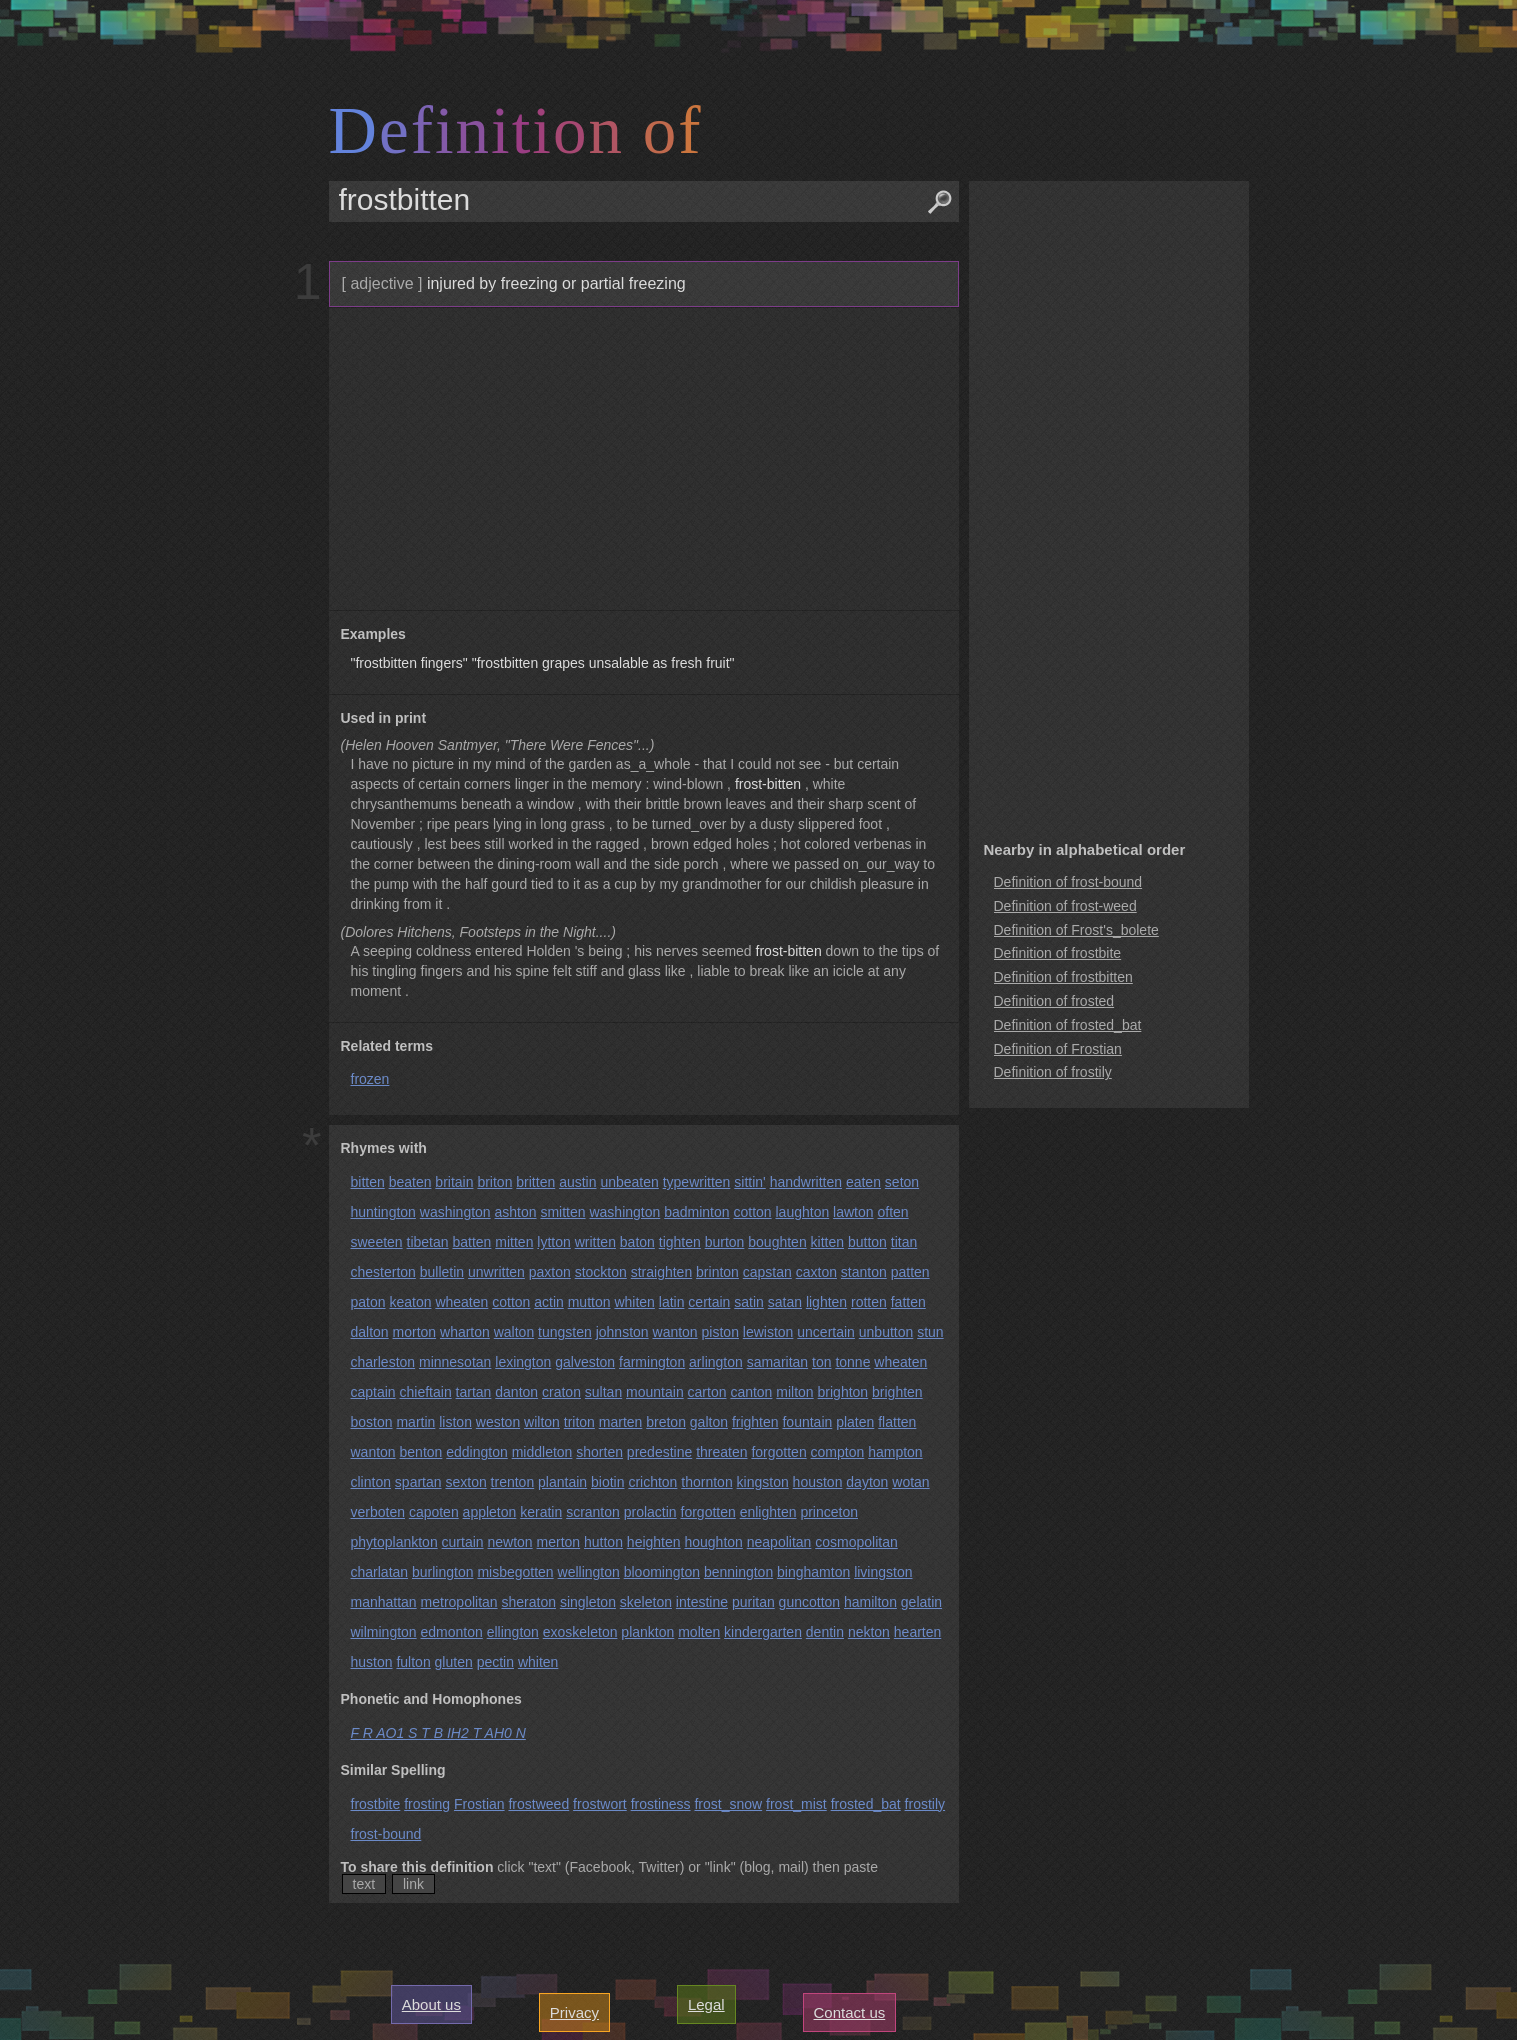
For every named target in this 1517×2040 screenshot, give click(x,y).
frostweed (538, 1804)
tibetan (428, 1242)
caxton (816, 1272)
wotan (910, 1482)
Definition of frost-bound (1068, 882)
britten (535, 1182)
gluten (454, 1662)
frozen (370, 1079)
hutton (603, 1542)
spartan (418, 1482)
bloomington (662, 1572)
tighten (680, 1242)
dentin (825, 1632)
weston (498, 1422)
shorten (599, 1452)
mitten (514, 1242)
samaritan (777, 1362)
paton (368, 1302)
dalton (370, 1332)
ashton (516, 1212)
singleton (588, 1602)
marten (621, 1422)
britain (454, 1182)
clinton (371, 1482)
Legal (706, 2004)
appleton (490, 1512)
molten (699, 1632)
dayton (867, 1482)
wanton (675, 1332)
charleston (383, 1362)
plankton (647, 1632)
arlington (716, 1362)
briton (494, 1182)
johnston (622, 1332)
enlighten (768, 1512)
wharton (465, 1332)
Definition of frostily (1053, 1072)
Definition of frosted (1054, 1001)
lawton (853, 1212)
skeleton (646, 1602)
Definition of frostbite (1058, 953)
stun (930, 1332)
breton (666, 1422)
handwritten (806, 1182)
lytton (553, 1242)
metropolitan (459, 1602)
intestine (702, 1602)
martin (415, 1422)
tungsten (565, 1332)
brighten (897, 1392)
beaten (410, 1182)
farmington (652, 1362)
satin (749, 1302)
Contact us (850, 2012)
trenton (513, 1482)
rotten (869, 1302)
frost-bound (386, 1834)
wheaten (461, 1302)
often (892, 1212)
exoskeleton (580, 1632)
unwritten (496, 1272)
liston (455, 1422)
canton (751, 1392)
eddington (477, 1452)
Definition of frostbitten (1063, 977)
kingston (763, 1482)
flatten (897, 1422)
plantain (562, 1482)
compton (838, 1452)
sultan (603, 1392)
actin (549, 1302)
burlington (443, 1572)
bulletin (442, 1272)
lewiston (768, 1332)
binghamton (813, 1572)
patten (910, 1272)
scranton (593, 1512)
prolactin (650, 1512)
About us (431, 2004)
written (595, 1242)
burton (725, 1242)
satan (785, 1302)
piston (720, 1332)
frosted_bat (866, 1804)
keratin (541, 1512)
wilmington (384, 1632)
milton (794, 1392)
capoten (434, 1512)
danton (516, 1392)
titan (904, 1242)
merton (559, 1542)
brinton (717, 1272)
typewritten (697, 1182)
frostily (925, 1804)
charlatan (380, 1572)
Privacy (574, 2012)
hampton (895, 1452)
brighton (843, 1392)
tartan (474, 1392)
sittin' (749, 1182)
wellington (589, 1572)
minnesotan (455, 1362)
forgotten (778, 1452)
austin (577, 1182)
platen (855, 1422)
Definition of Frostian (1058, 1049)
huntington (383, 1212)
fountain (807, 1422)
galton (709, 1422)
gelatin (921, 1602)
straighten (661, 1272)
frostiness (661, 1804)
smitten (562, 1212)
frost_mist (796, 1804)
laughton (803, 1212)
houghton (713, 1542)
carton (707, 1392)
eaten (863, 1182)
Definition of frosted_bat (1068, 1025)
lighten (826, 1302)
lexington (523, 1362)
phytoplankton (394, 1542)
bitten (368, 1182)
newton (510, 1542)
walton (514, 1332)
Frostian (479, 1804)
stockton (601, 1272)
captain (373, 1392)
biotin (607, 1482)
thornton (706, 1482)
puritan (753, 1602)
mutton (589, 1302)
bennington (738, 1572)
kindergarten (763, 1632)
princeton (829, 1512)
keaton (410, 1302)
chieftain (426, 1392)
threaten (721, 1452)
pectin (495, 1662)
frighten (755, 1422)
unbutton (886, 1332)
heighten (654, 1542)
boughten (777, 1242)
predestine (659, 1452)
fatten (908, 1302)
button (867, 1242)
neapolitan (779, 1542)
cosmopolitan (856, 1542)
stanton (864, 1272)
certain (709, 1302)
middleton (542, 1452)
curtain (463, 1542)
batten (471, 1242)
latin (672, 1302)
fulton (413, 1662)
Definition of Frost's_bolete (1076, 930)
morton (415, 1332)
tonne (852, 1362)
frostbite (376, 1804)
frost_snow (728, 1804)
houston (818, 1482)
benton (421, 1452)
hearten (917, 1632)
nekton (869, 1632)
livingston (883, 1572)
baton (637, 1242)
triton (579, 1422)
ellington (513, 1632)
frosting (427, 1804)
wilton (542, 1422)
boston (372, 1422)
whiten (634, 1302)
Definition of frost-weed (1065, 906)
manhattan (384, 1602)
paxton (550, 1272)
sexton (465, 1482)
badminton (696, 1212)
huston (372, 1662)
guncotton (810, 1602)
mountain (655, 1392)
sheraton (529, 1602)
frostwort (600, 1804)
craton (561, 1392)
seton (902, 1182)
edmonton (452, 1632)
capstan (767, 1272)
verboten (378, 1512)
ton (821, 1362)
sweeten (377, 1242)
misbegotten (515, 1572)
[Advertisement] (641, 459)
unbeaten (629, 1182)
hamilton (870, 1602)
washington (455, 1212)
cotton (752, 1212)
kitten (827, 1242)
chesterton (383, 1272)
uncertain (826, 1332)
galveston (585, 1362)
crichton (652, 1482)
